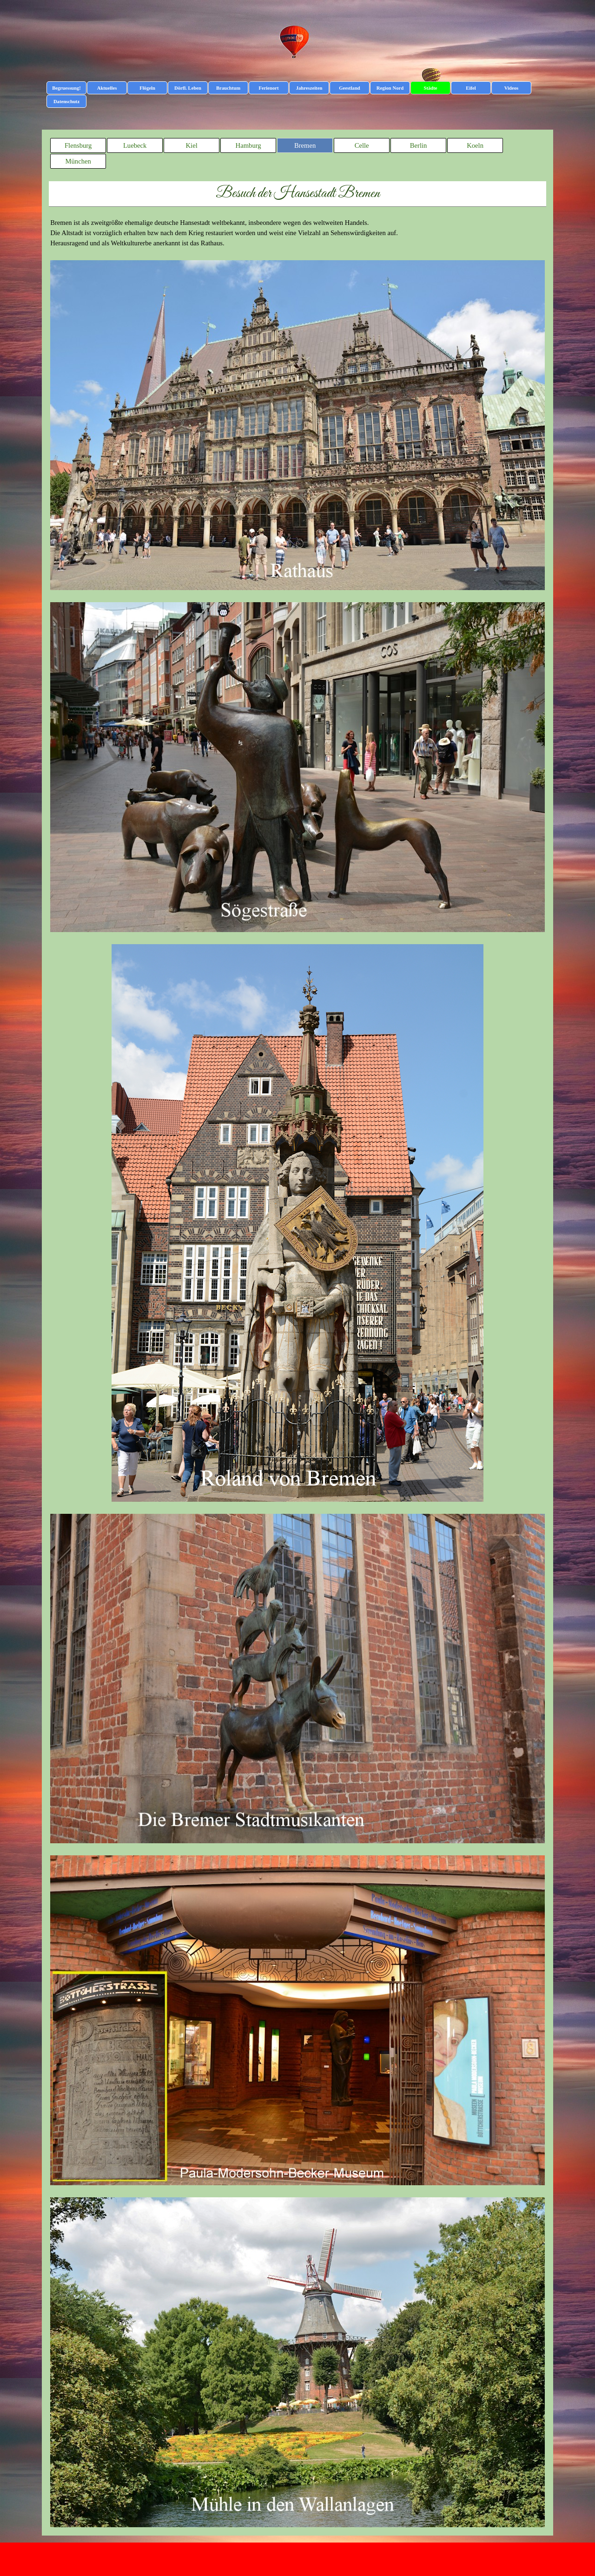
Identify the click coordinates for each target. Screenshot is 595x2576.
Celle (362, 145)
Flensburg (78, 145)
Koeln (475, 145)
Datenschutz (66, 101)
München (78, 161)
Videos (511, 88)
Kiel (192, 145)
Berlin (418, 145)
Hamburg (248, 145)
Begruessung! (66, 88)
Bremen (305, 145)
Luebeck (134, 145)
